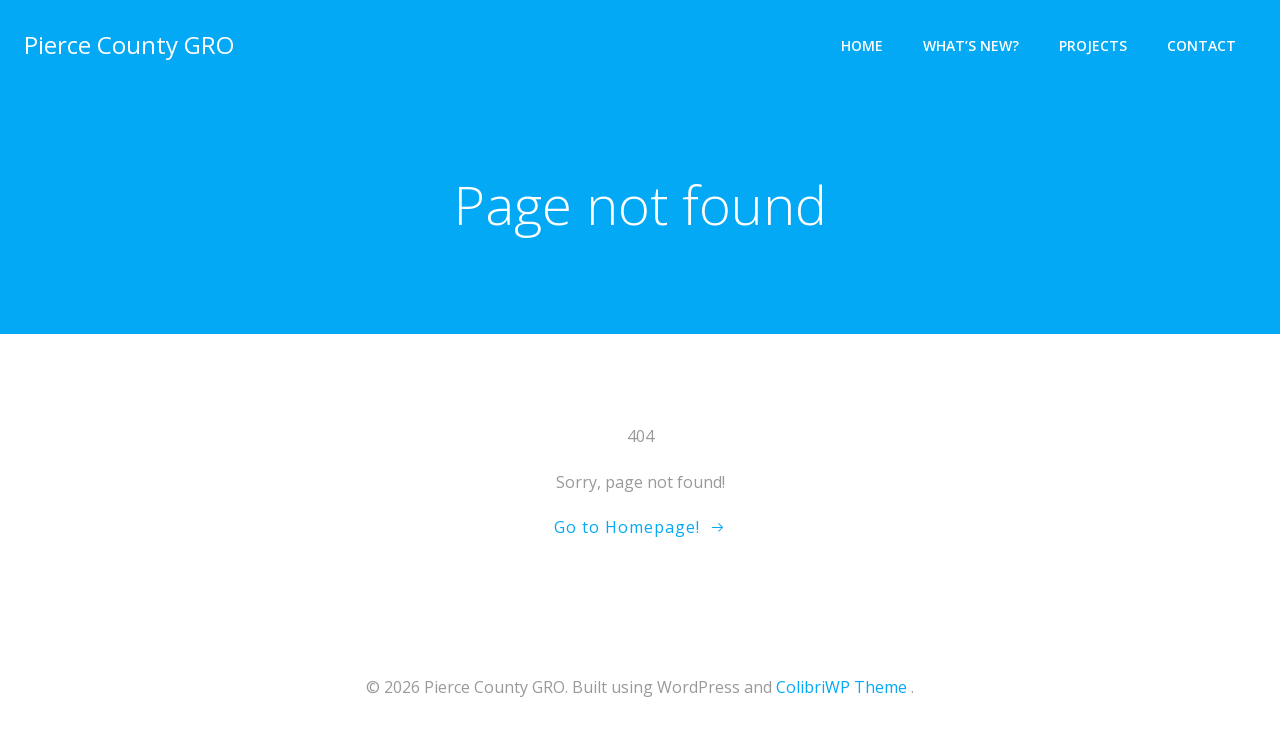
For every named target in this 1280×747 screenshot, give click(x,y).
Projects (1093, 45)
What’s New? (971, 45)
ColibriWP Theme (841, 687)
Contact (1201, 45)
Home (862, 45)
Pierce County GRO (129, 44)
